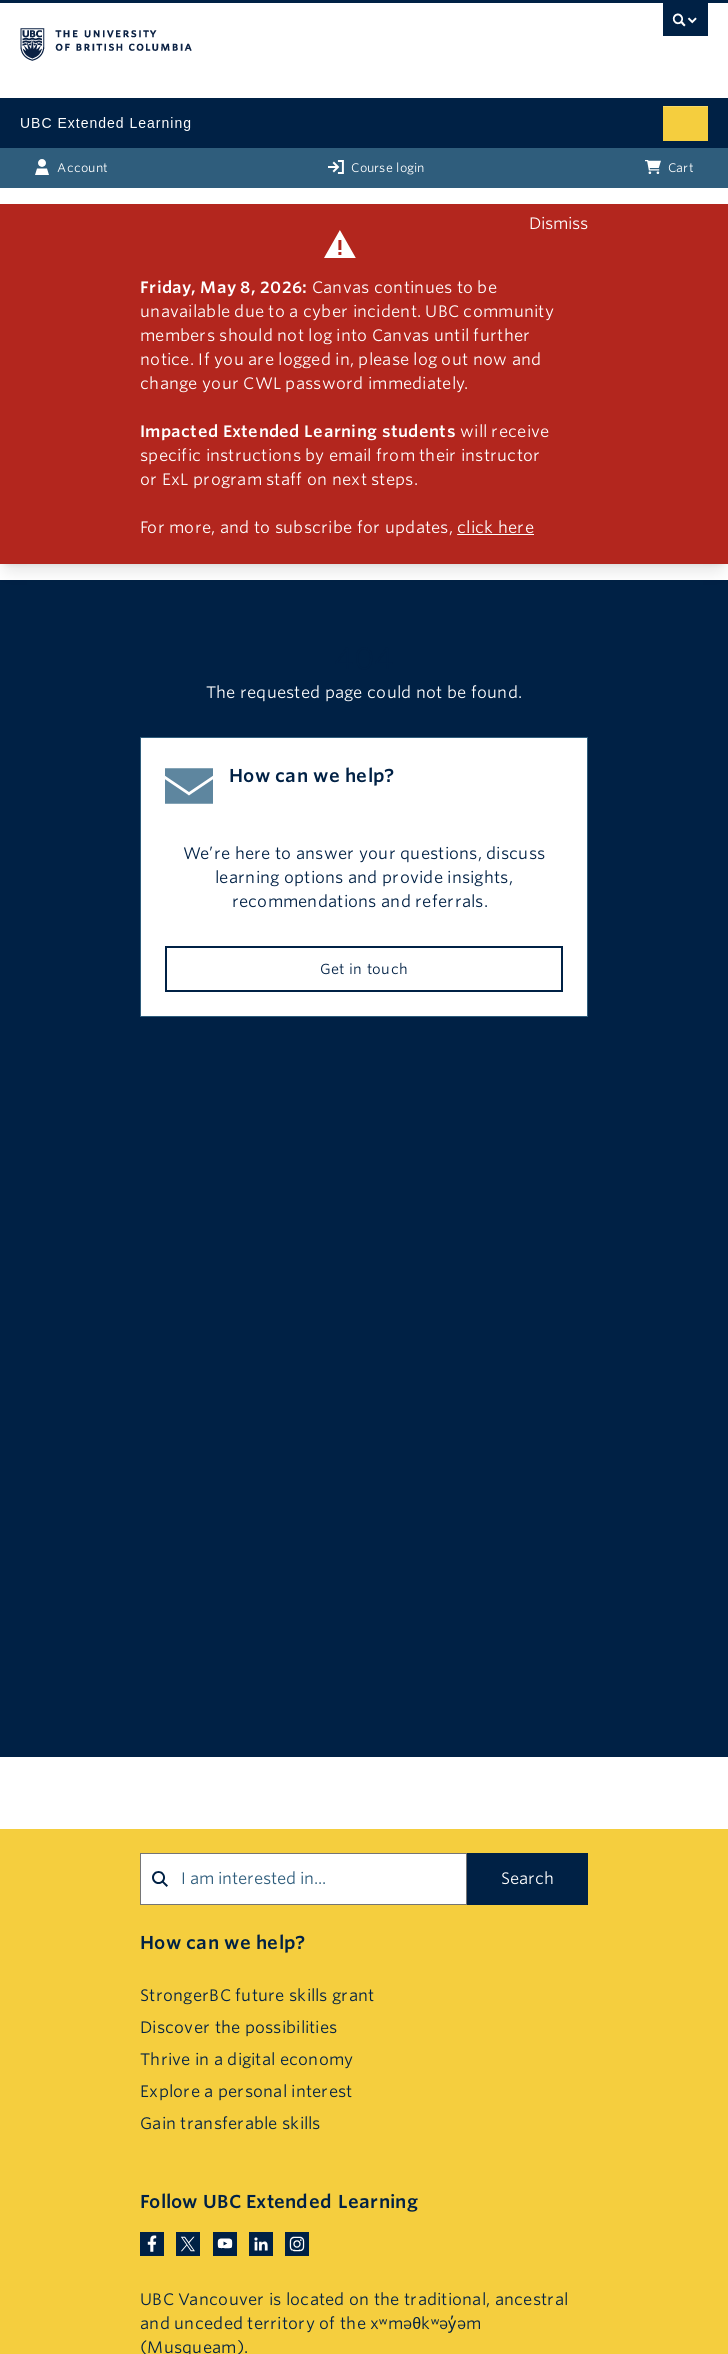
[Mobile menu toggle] (685, 123)
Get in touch (364, 969)
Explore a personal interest (246, 2091)
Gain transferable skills (230, 2123)
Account (71, 167)
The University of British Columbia (261, 41)
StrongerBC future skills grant (257, 1995)
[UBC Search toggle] (685, 25)
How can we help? (222, 1942)
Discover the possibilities (238, 2027)
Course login (376, 167)
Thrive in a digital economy (247, 2059)
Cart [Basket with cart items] (669, 167)
